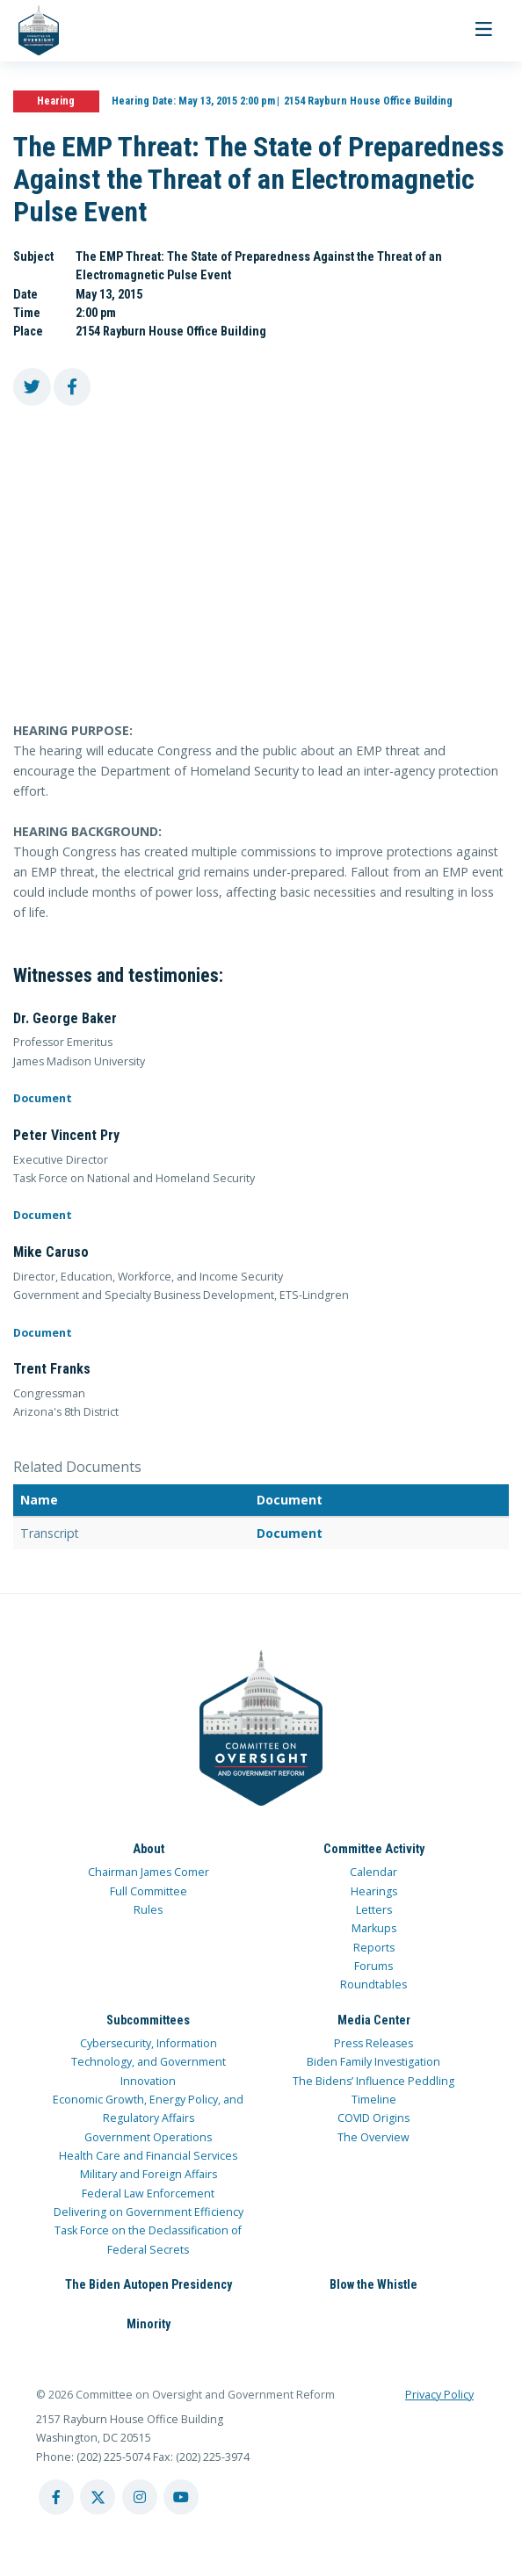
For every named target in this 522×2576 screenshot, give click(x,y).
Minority (148, 2324)
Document (42, 1098)
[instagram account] (139, 2497)
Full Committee (148, 1891)
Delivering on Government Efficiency (148, 2211)
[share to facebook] (72, 387)
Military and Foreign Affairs (148, 2174)
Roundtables (373, 1984)
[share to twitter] (32, 387)
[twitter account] (97, 2497)
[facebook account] (56, 2497)
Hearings (374, 1891)
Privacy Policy (439, 2394)
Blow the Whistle (373, 2284)
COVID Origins (373, 2118)
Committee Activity (373, 1849)
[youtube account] (181, 2497)
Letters (374, 1909)
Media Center (373, 2020)
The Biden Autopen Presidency (148, 2284)
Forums (373, 1966)
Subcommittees (148, 2020)
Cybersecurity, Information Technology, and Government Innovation (148, 2062)
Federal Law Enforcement (148, 2193)
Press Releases (373, 2043)
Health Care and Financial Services (148, 2155)
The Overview (373, 2137)
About (148, 1849)
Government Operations (148, 2137)
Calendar (373, 1872)
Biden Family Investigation (373, 2061)
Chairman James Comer (148, 1872)
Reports (374, 1947)
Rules (148, 1909)
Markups (374, 1928)
